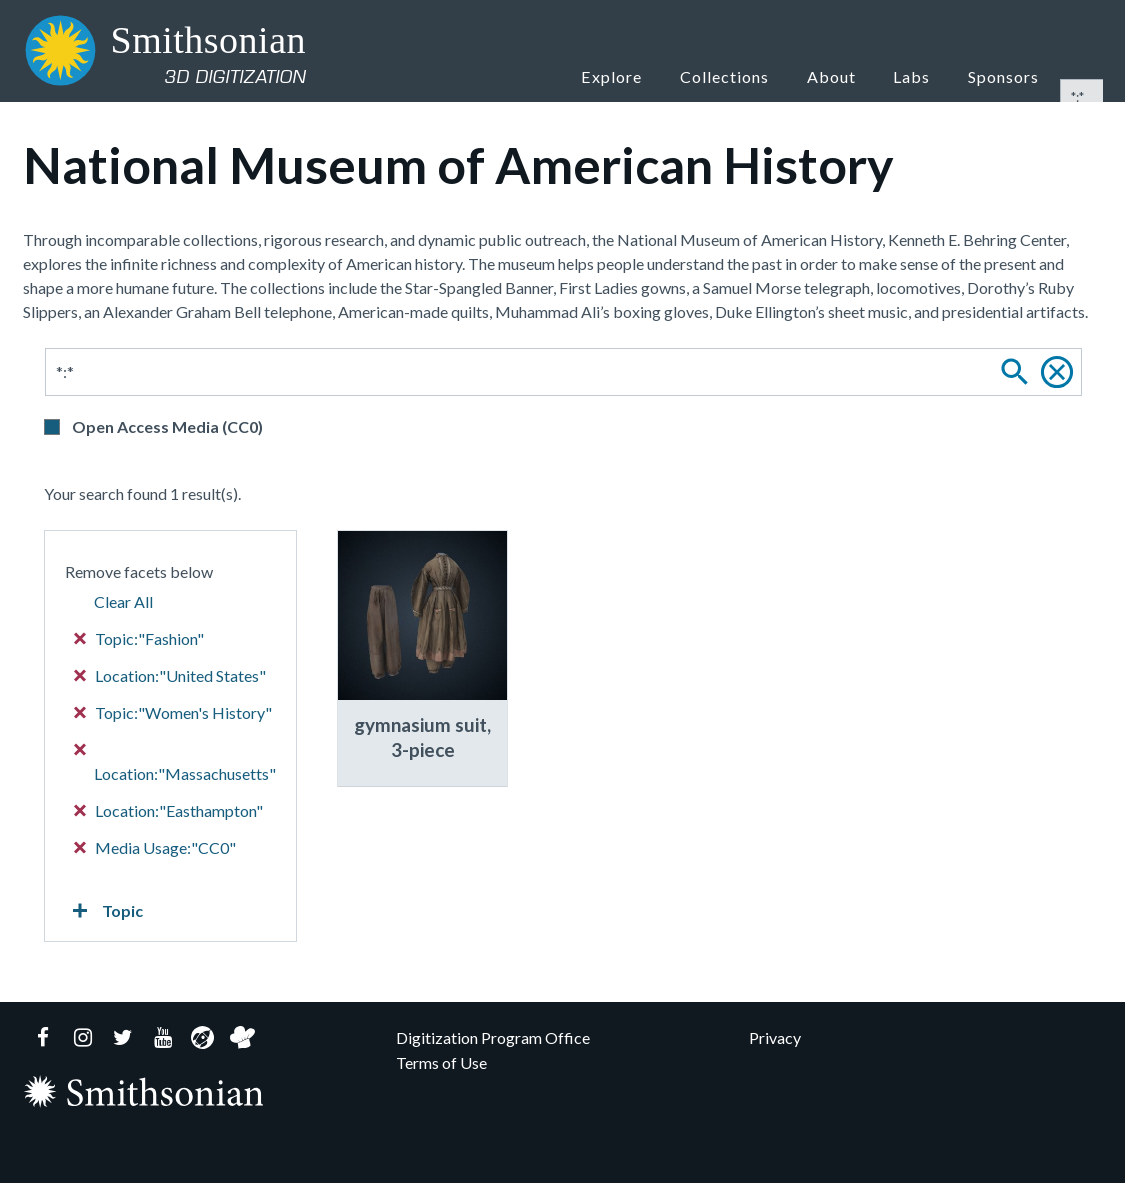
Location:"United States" (170, 675)
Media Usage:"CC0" (155, 847)
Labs (922, 75)
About (852, 75)
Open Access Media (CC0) (167, 426)
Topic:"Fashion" (139, 638)
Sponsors (1006, 75)
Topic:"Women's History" (173, 712)
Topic (104, 911)
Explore (640, 75)
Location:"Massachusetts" (175, 763)
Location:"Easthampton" (169, 810)
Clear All (123, 601)
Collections (750, 75)
